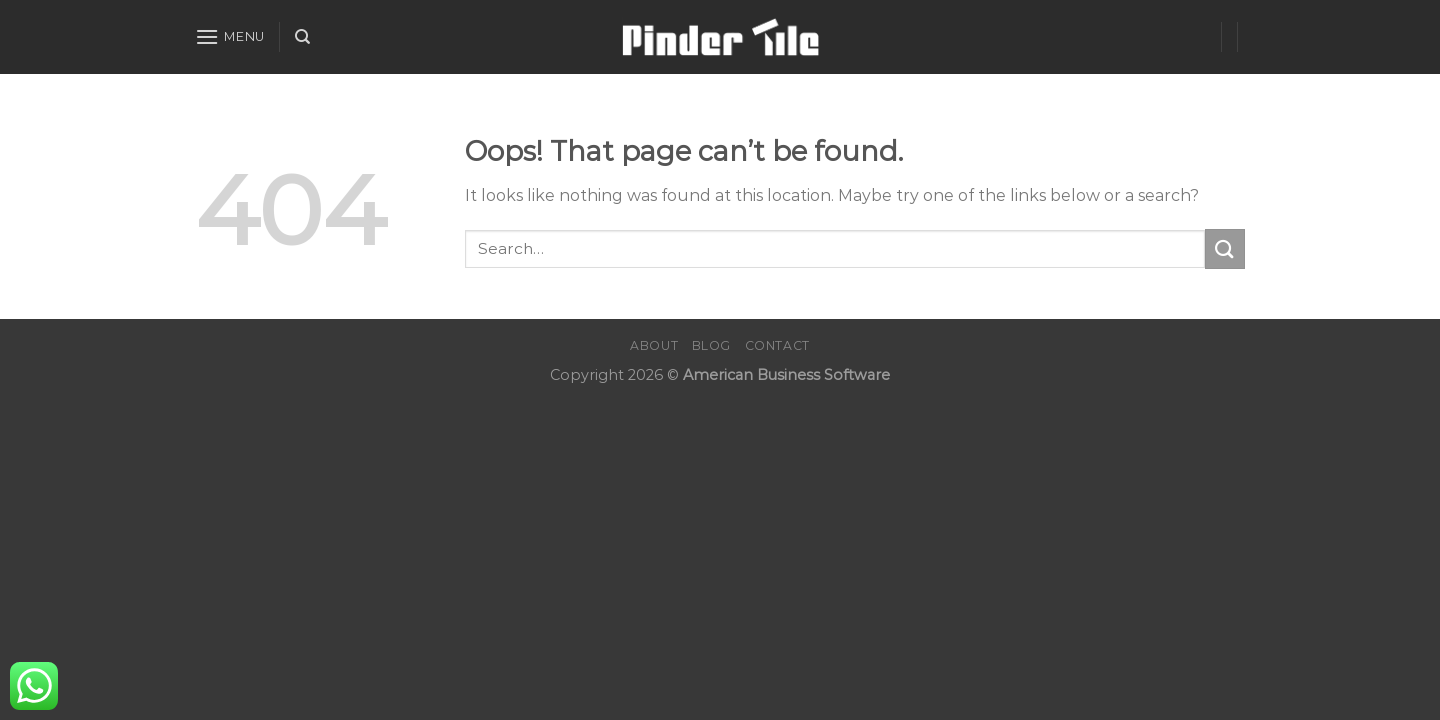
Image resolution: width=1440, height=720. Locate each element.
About (654, 345)
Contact (777, 345)
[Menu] (230, 36)
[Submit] (1225, 248)
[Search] (302, 37)
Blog (711, 345)
